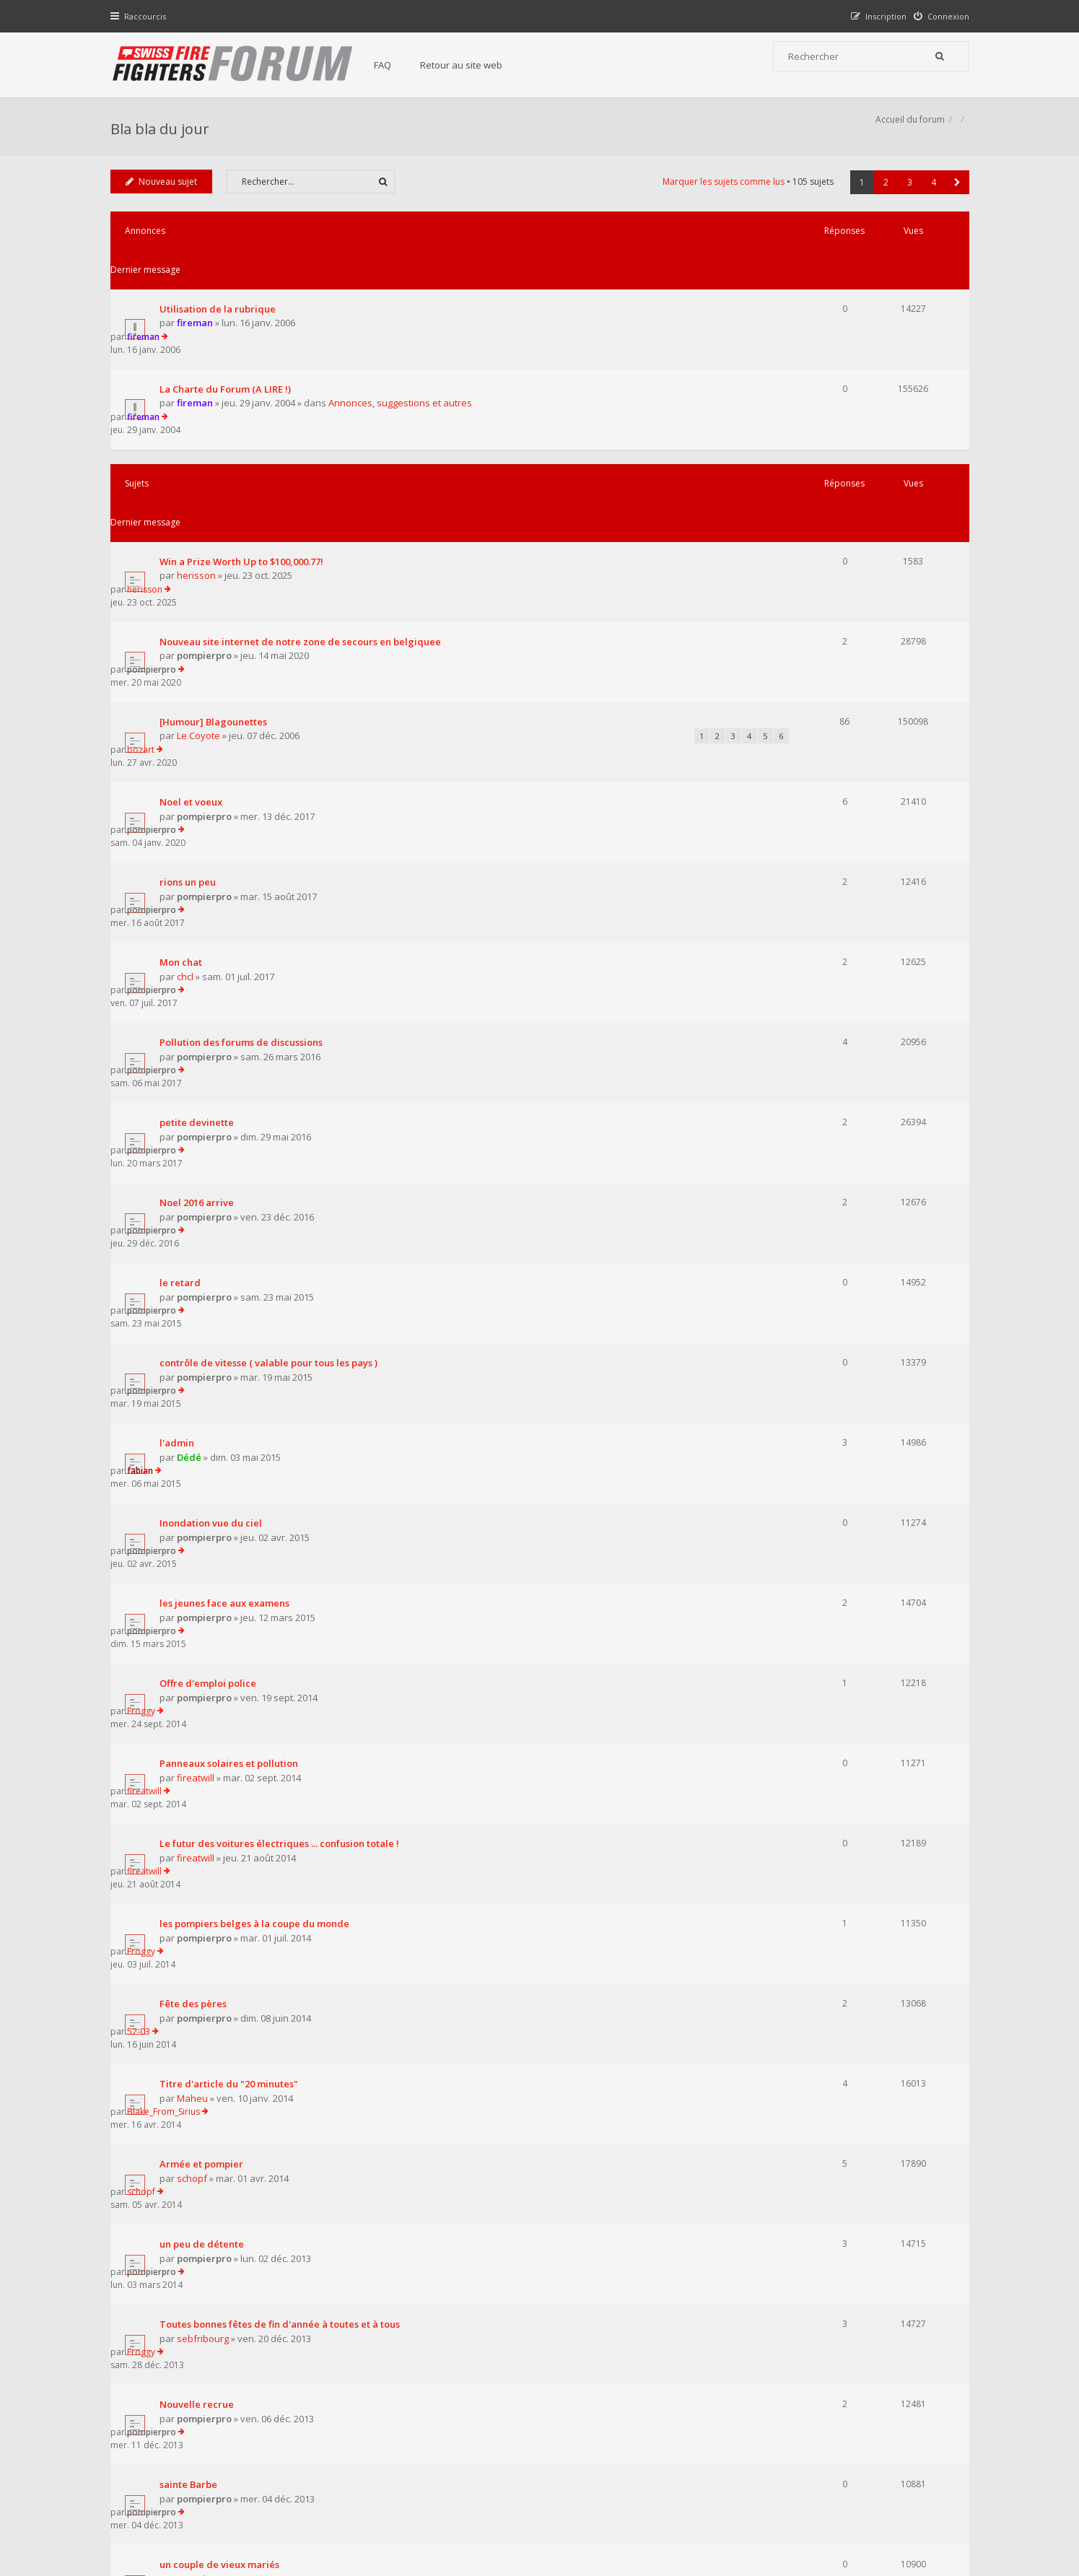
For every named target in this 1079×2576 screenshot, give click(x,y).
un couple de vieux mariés (223, 1801)
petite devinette (200, 827)
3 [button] (906, 198)
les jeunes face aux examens (228, 1151)
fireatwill (199, 1273)
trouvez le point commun (220, 1855)
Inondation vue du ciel (214, 1097)
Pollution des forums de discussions (244, 773)
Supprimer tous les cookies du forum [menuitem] (890, 2503)
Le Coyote (202, 570)
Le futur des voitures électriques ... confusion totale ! (283, 1314)
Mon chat (184, 718)
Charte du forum (441, 2433)
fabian (815, 1043)
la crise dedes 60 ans (210, 1963)
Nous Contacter (731, 2390)
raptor (815, 1855)
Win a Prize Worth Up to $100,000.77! (245, 447)
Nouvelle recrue (200, 1693)
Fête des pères (196, 1422)
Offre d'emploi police (211, 1206)
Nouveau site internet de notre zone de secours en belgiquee (304, 501)
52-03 (813, 1422)
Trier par (590, 2079)
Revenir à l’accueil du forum (186, 2158)
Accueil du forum (148, 2503)
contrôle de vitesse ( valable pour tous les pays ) (272, 989)
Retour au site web (475, 64)
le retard (183, 935)
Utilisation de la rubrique (221, 285)
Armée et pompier (205, 1530)
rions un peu (191, 664)
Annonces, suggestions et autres (404, 354)
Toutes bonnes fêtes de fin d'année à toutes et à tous (283, 1639)
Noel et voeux (194, 610)
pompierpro (207, 516)
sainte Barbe (192, 1747)
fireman (198, 300)
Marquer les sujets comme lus (720, 197)
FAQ (397, 64)
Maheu (195, 1490)
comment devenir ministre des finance (251, 2018)
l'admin (180, 1043)
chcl (188, 732)
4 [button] (929, 198)
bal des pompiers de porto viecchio (243, 1909)
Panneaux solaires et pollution (232, 1260)
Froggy (816, 1206)
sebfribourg (206, 1652)
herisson (199, 461)
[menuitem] (938, 16)
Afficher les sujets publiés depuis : (351, 2079)
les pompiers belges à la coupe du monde (258, 1368)
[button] (954, 198)
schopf (195, 1544)
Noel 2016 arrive (200, 881)
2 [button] (882, 198)
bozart (815, 555)
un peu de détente (205, 1585)
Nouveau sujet (165, 197)
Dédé (192, 1057)
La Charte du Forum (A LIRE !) (228, 339)
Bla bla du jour (163, 134)
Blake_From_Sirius (838, 1476)
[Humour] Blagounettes (217, 555)
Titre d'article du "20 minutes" (232, 1476)
